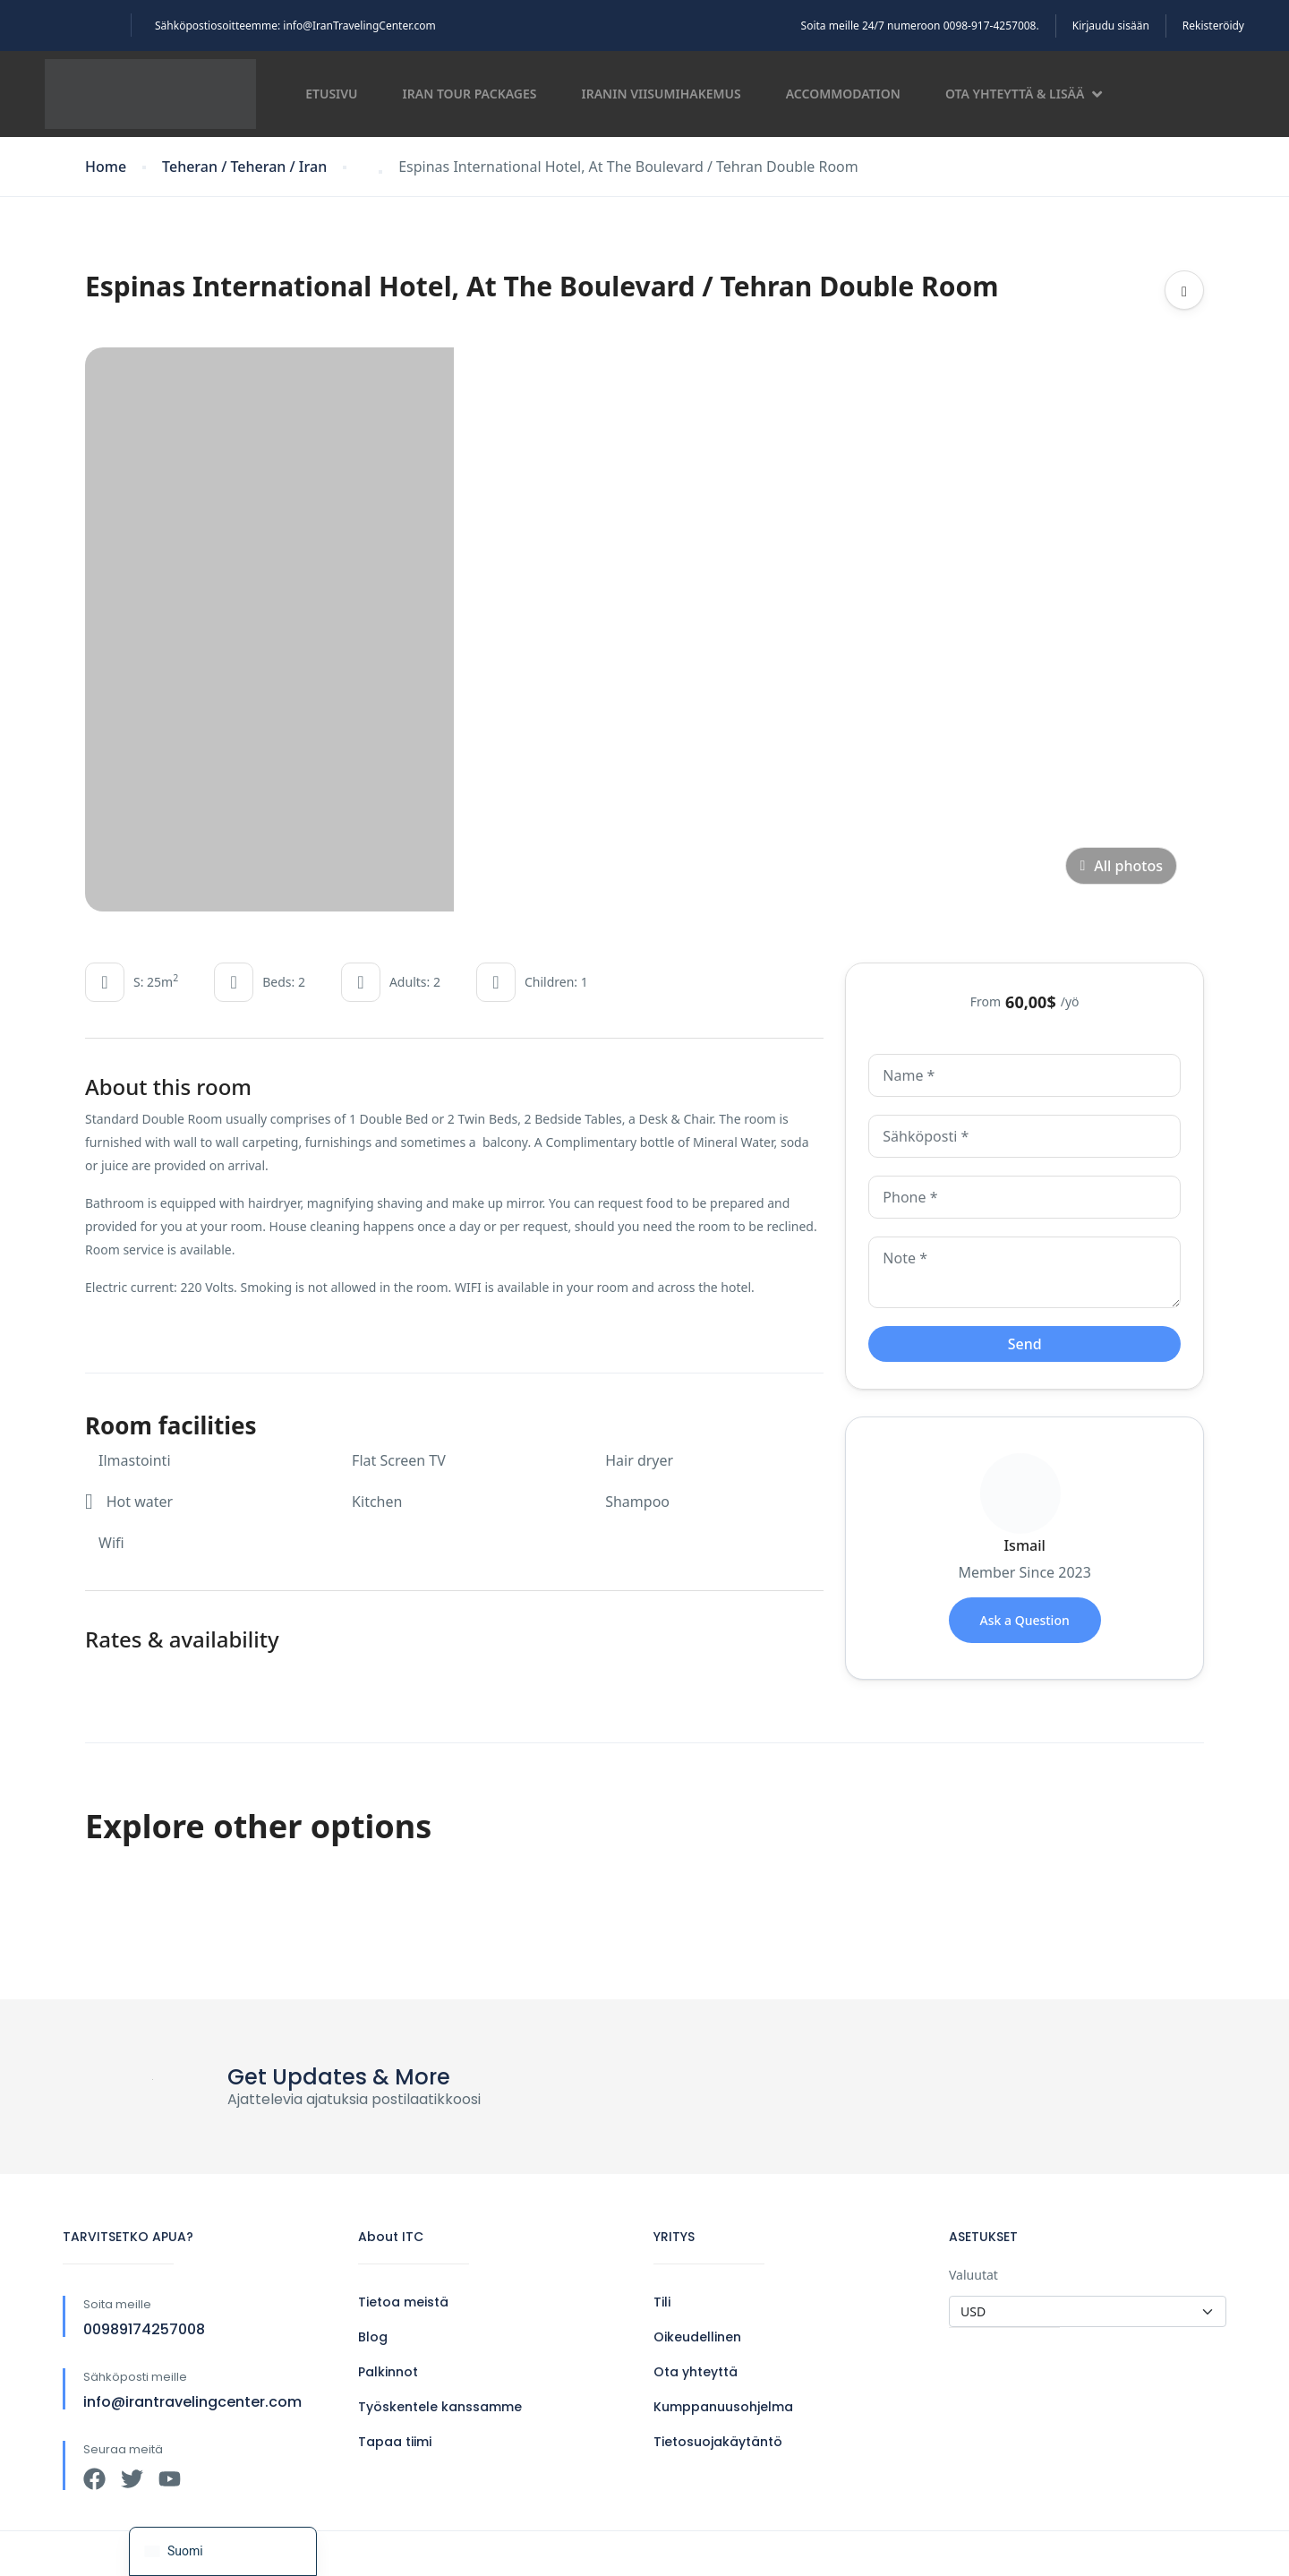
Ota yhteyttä (695, 2372)
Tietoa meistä (403, 2302)
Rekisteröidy (1213, 25)
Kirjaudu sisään (1110, 25)
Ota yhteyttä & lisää (1024, 93)
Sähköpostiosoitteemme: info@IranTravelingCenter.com (295, 25)
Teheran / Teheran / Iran (244, 167)
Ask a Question (1025, 1620)
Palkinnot (388, 2372)
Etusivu (331, 93)
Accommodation (843, 93)
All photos (1121, 866)
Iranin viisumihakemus (661, 93)
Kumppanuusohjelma (723, 2407)
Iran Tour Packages (470, 93)
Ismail (1024, 1545)
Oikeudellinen (697, 2337)
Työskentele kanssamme (440, 2407)
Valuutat (973, 2274)
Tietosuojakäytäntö (717, 2442)
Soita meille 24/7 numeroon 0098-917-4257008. (920, 25)
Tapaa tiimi (394, 2442)
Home (105, 167)
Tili (661, 2302)
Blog (373, 2337)
